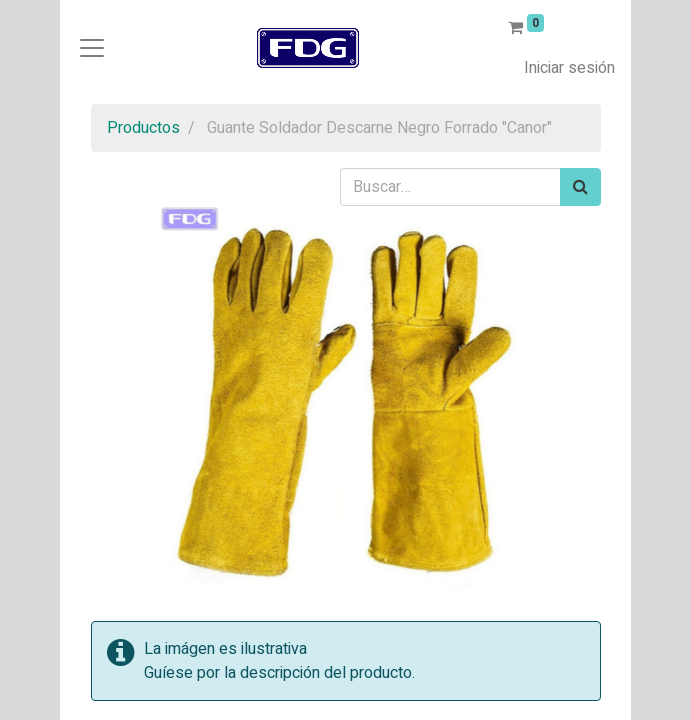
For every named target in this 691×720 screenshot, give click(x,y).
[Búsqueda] (580, 187)
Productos (143, 128)
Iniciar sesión (569, 68)
